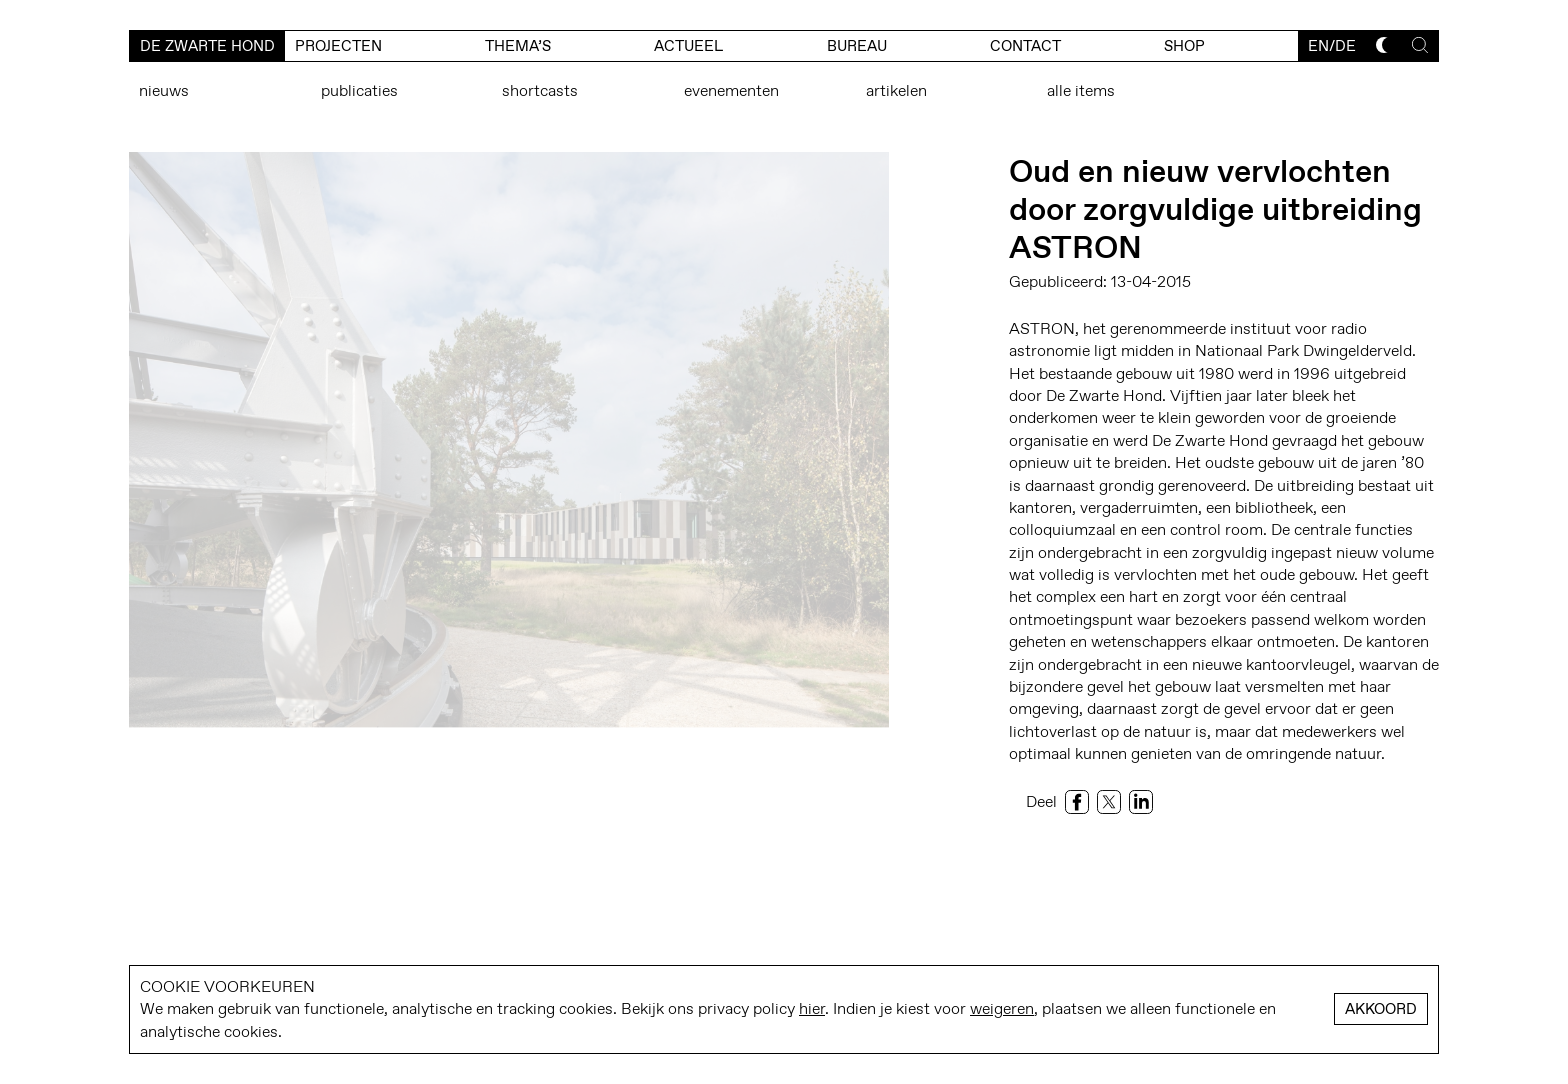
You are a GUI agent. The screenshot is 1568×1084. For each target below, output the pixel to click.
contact (1025, 46)
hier (812, 1008)
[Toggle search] (1420, 45)
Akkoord (1381, 1009)
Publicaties (359, 90)
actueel (688, 46)
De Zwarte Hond (207, 46)
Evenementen (731, 90)
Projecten (338, 46)
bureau (857, 46)
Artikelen (896, 90)
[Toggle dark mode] (1384, 45)
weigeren (1002, 1008)
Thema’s (518, 46)
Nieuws (164, 90)
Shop (1184, 46)
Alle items (1081, 90)
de (1345, 46)
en (1318, 46)
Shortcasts (540, 90)
